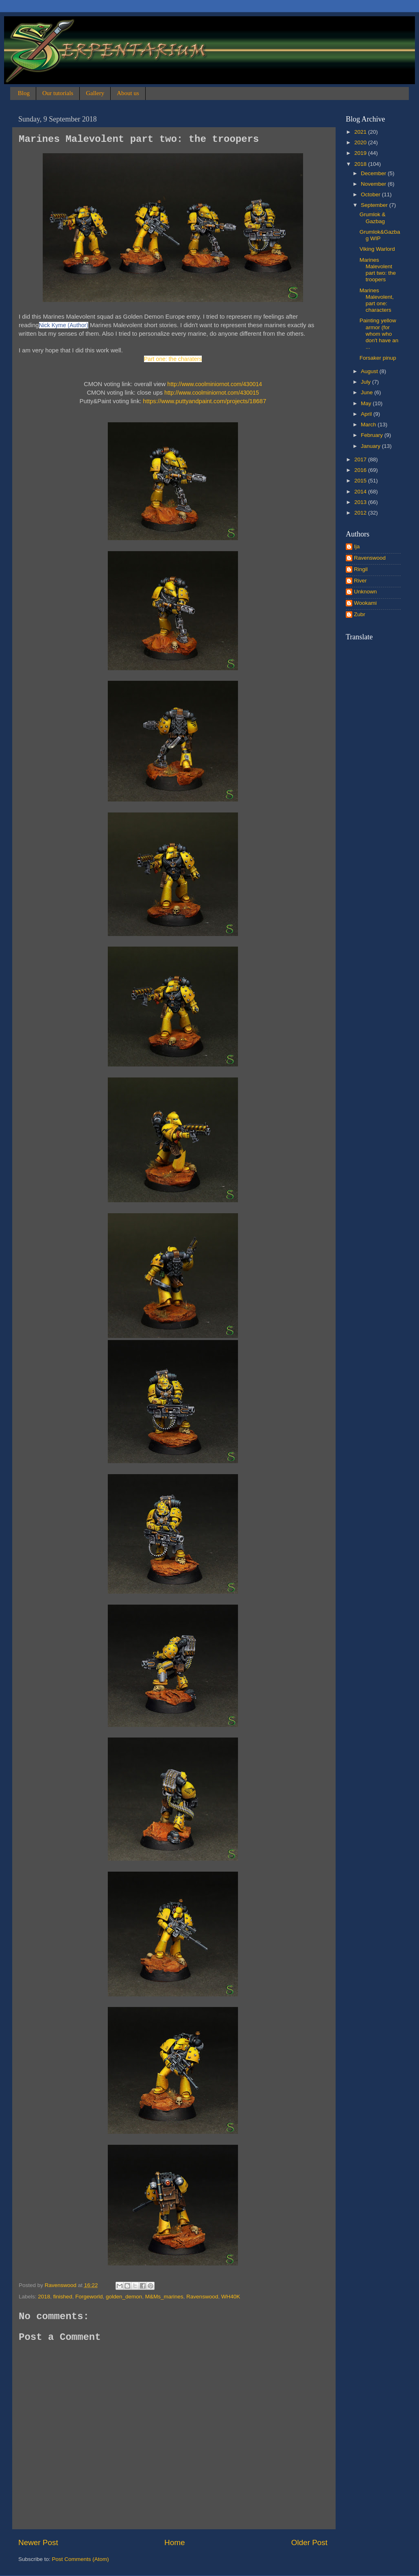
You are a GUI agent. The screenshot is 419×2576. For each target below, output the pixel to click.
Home (174, 2542)
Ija (357, 546)
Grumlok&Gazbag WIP (380, 235)
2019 (361, 153)
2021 (361, 132)
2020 (361, 142)
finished (62, 2297)
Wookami (365, 603)
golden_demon (124, 2297)
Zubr (359, 614)
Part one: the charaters (173, 359)
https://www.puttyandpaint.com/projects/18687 (204, 401)
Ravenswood (202, 2297)
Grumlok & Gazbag (373, 217)
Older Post (309, 2542)
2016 (361, 470)
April (367, 414)
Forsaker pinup (378, 358)
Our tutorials (57, 93)
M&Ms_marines (164, 2297)
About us (128, 93)
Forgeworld (89, 2297)
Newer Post (38, 2542)
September (375, 205)
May (367, 403)
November (374, 184)
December (374, 173)
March (369, 424)
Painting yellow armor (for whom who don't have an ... (379, 333)
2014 (361, 492)
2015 (361, 481)
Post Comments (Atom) (80, 2559)
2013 (361, 502)
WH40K (230, 2297)
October (371, 194)
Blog (24, 93)
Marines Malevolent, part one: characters (377, 300)
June (367, 392)
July (366, 382)
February (372, 435)
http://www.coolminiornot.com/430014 (214, 384)
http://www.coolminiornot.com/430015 (211, 392)
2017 (361, 459)
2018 (44, 2297)
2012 (361, 513)
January (371, 446)
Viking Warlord (377, 249)
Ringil (361, 569)
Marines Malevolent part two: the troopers (378, 270)
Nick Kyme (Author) (63, 325)
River (360, 581)
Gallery (95, 93)
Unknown (365, 592)
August (370, 371)
